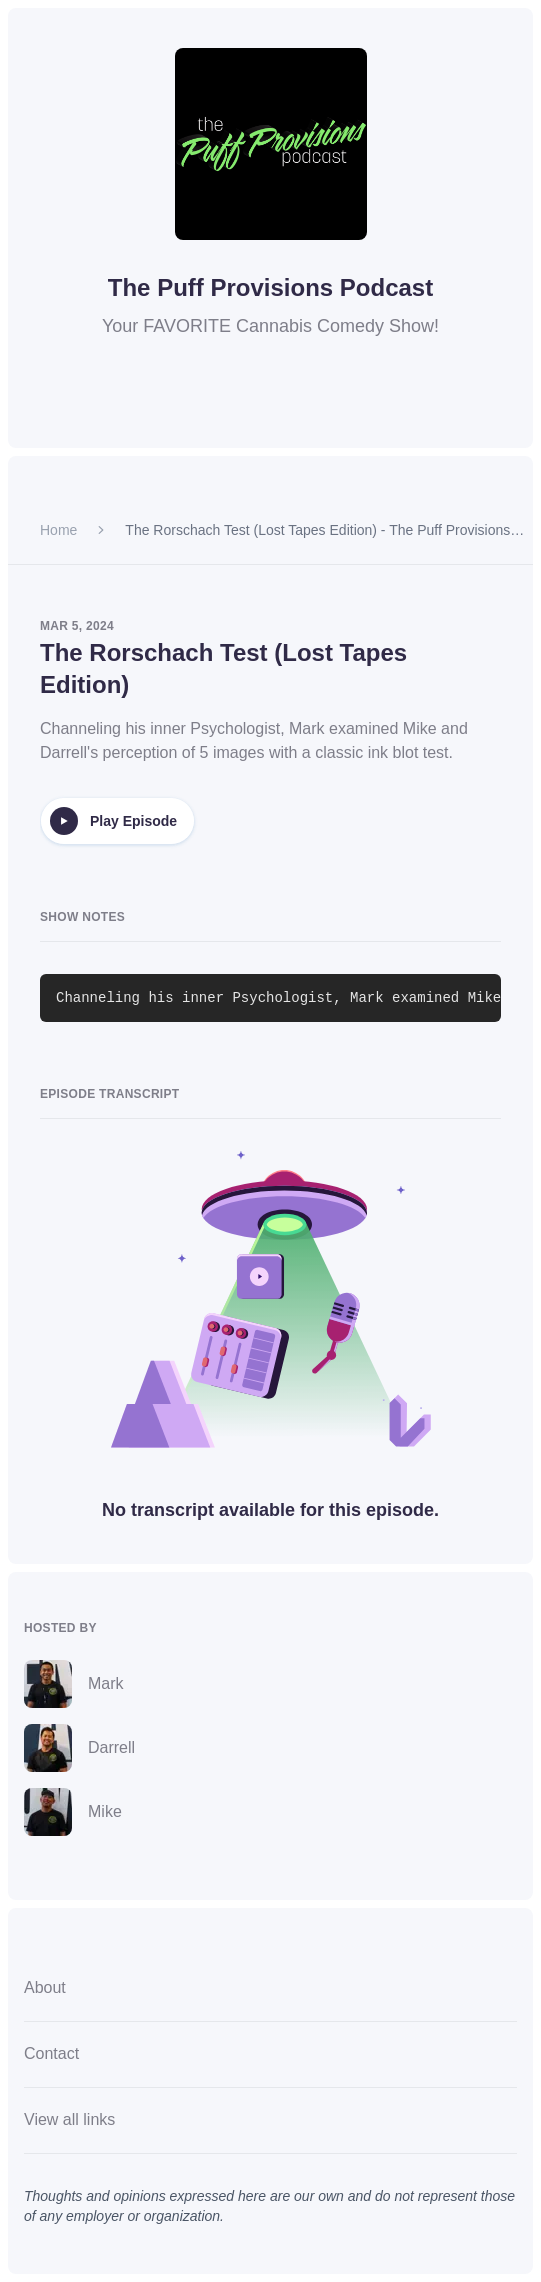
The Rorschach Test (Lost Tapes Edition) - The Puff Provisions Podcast (317, 531)
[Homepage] (271, 144)
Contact (51, 2053)
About (45, 1987)
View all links (69, 2119)
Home (58, 530)
